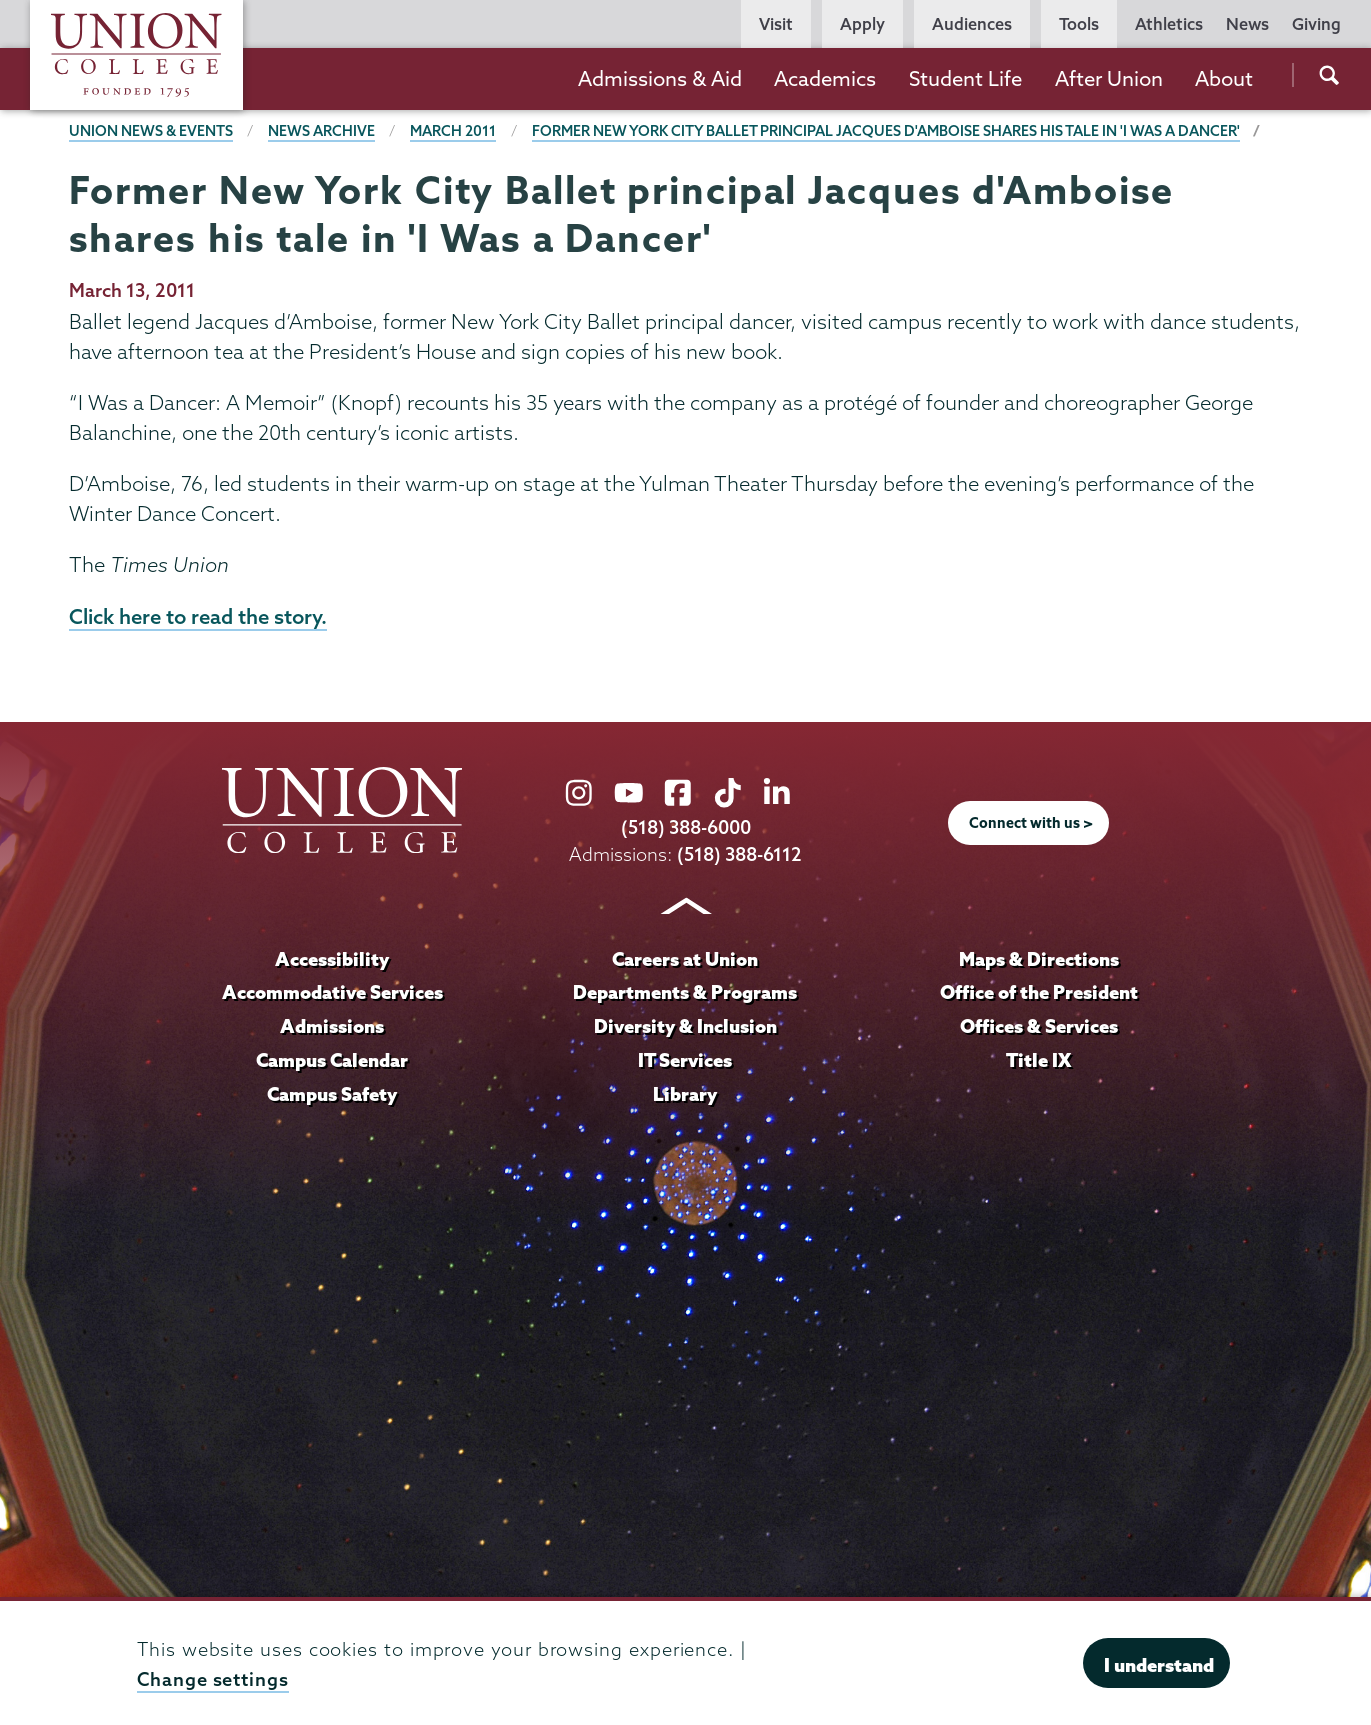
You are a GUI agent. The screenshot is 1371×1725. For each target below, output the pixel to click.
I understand (1159, 1665)
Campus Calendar (332, 1060)
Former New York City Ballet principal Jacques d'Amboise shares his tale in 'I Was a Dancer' (886, 131)
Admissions (332, 1026)
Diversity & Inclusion (685, 1026)
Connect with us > (1031, 823)
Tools (1079, 24)
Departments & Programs (685, 992)
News (1247, 24)
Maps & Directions (1039, 959)
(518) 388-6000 (686, 827)
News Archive (321, 131)
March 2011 (453, 131)
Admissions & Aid (660, 78)
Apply (862, 24)
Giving (1316, 24)
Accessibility (332, 959)
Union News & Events (151, 131)
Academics (825, 78)
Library (685, 1094)
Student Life (965, 78)
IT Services (685, 1060)
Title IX (1038, 1060)
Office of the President (1039, 992)
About (1224, 78)
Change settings (213, 1679)
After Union (1109, 78)
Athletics (1169, 24)
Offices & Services (1039, 1026)
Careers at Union (685, 959)
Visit (776, 24)
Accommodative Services (332, 992)
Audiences (972, 24)
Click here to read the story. (198, 616)
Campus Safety (332, 1094)
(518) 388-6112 (739, 854)
